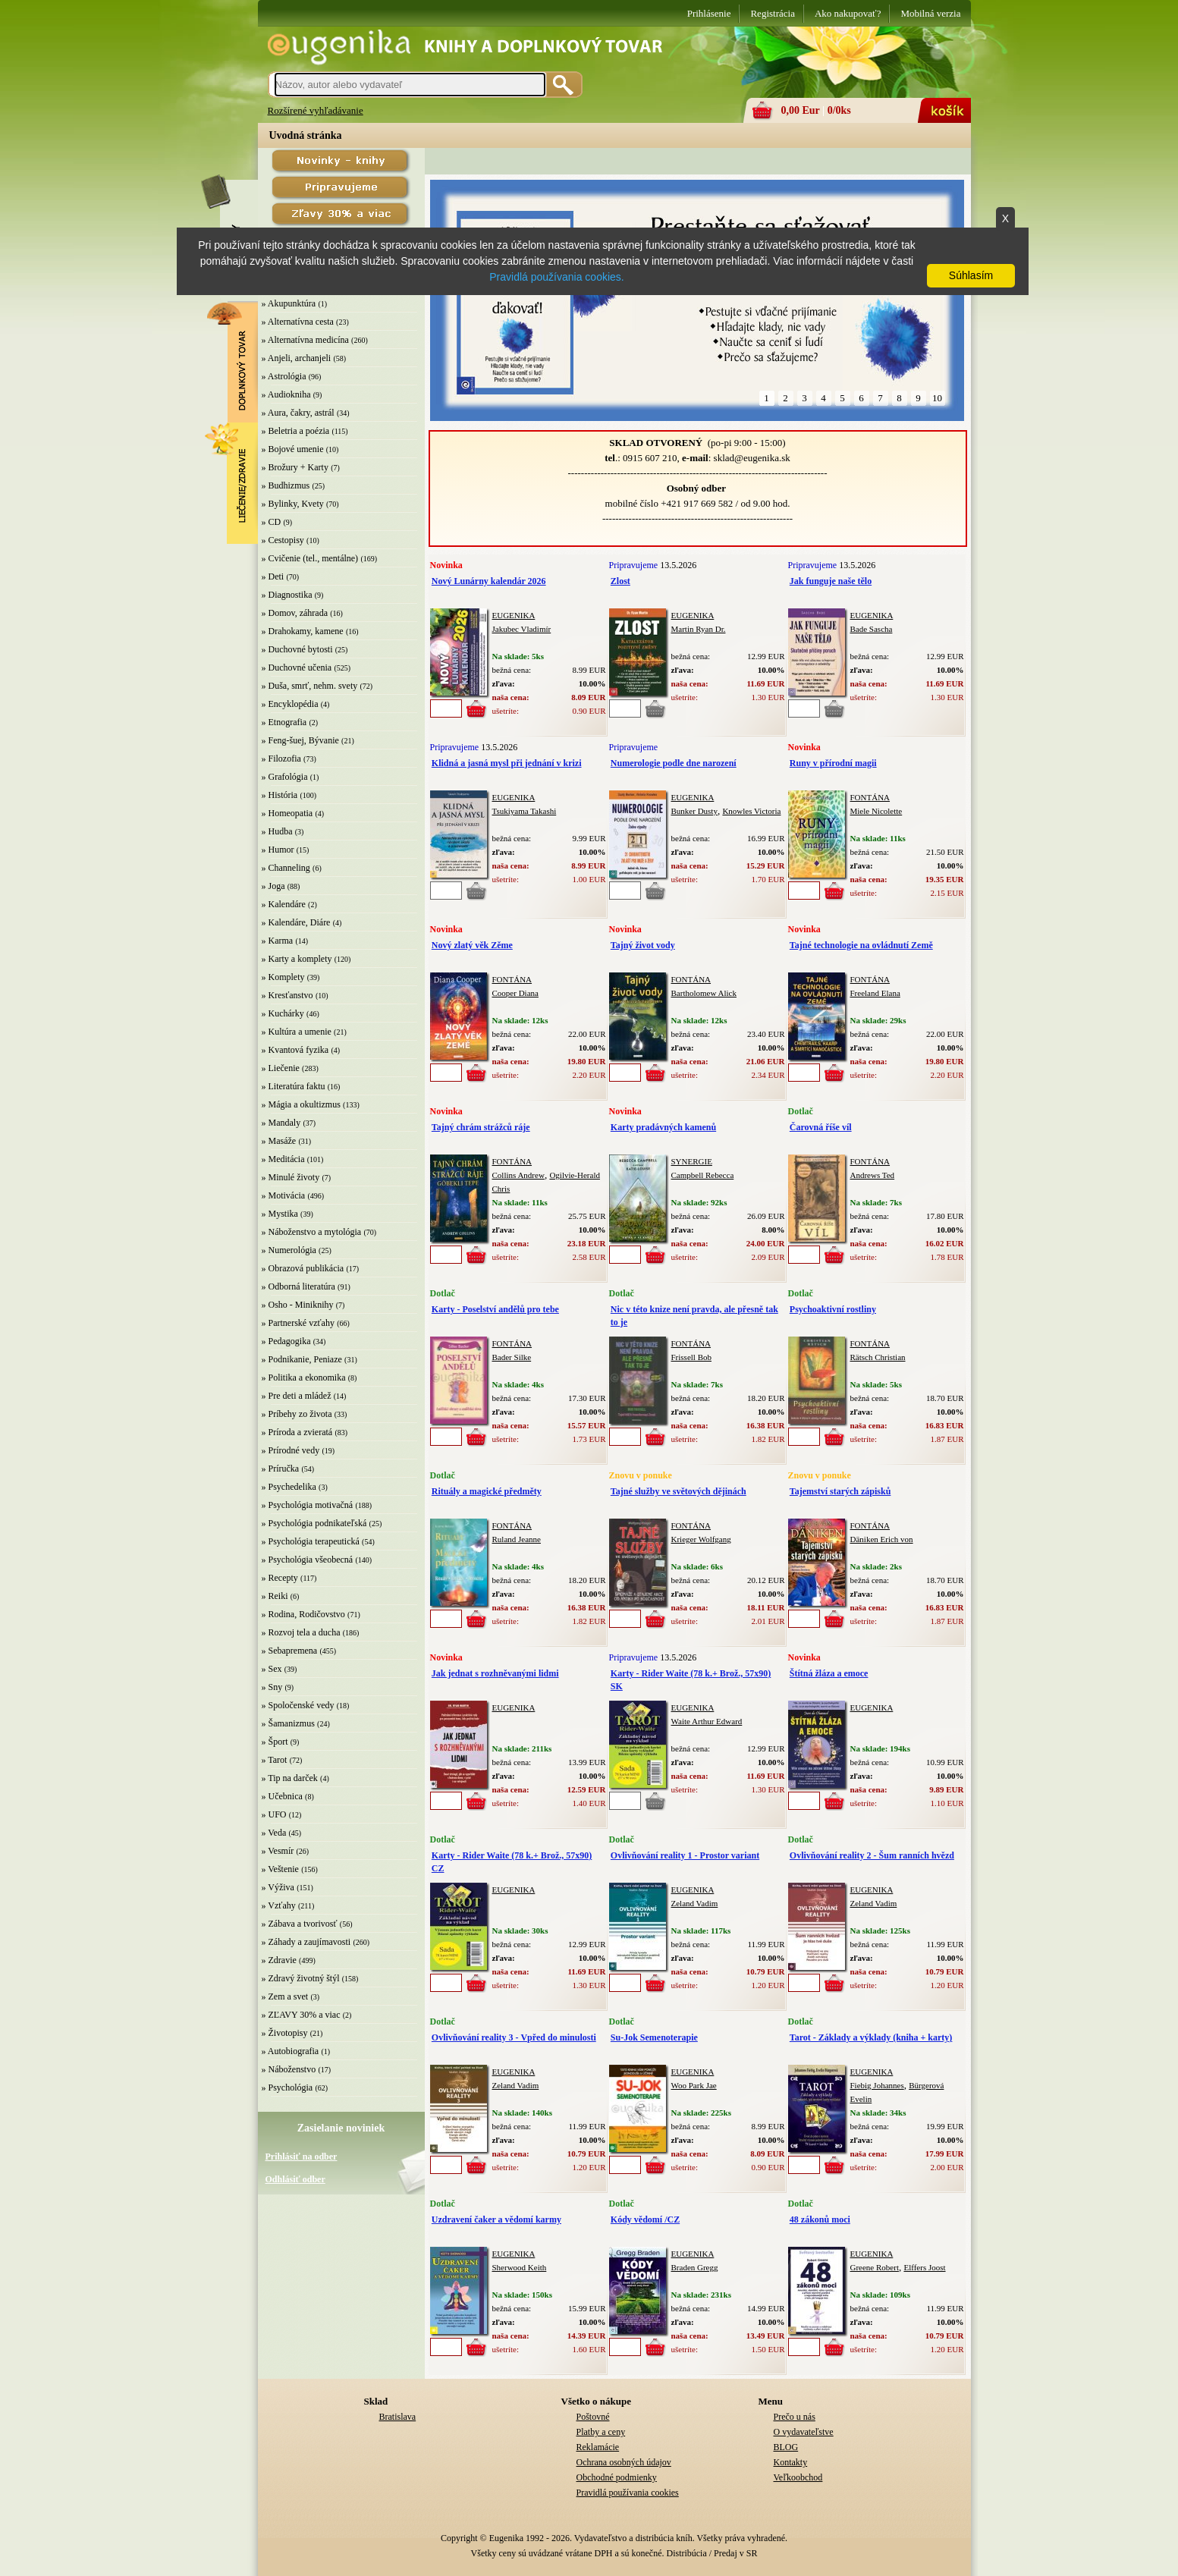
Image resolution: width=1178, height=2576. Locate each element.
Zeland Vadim (694, 1903)
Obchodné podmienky (616, 2477)
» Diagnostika (287, 594)
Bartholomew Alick (704, 992)
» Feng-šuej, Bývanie (300, 740)
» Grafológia (285, 776)
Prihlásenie (709, 13)
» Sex (272, 1668)
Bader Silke (512, 1357)
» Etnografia (284, 722)
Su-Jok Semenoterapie (654, 2037)
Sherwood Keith (519, 2267)
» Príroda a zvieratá (297, 1432)
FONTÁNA (870, 797)
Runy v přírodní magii (833, 763)
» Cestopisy (283, 540)
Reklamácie (598, 2447)
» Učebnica (282, 1796)
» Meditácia (283, 1159)
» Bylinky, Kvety (293, 503)
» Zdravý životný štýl (301, 1978)
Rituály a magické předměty (487, 1491)
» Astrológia (284, 376)
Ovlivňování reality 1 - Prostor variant (685, 1855)
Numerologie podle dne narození (674, 763)
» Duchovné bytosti (297, 649)
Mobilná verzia (930, 13)
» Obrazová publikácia (303, 1268)
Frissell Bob (691, 1357)
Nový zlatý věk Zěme (472, 945)
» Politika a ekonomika (304, 1377)
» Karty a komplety (297, 958)
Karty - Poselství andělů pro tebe (495, 1309)
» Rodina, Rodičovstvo (303, 1614)
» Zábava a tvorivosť (300, 1923)
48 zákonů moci (820, 2219)
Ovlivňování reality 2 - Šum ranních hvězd (872, 1855)
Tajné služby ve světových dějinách (678, 1491)
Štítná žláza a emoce (829, 1673)
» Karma (278, 940)
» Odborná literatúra (298, 1286)
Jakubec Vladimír (521, 628)
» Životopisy (285, 2033)
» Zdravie (279, 1960)
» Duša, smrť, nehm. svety (310, 685)
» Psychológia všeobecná (307, 1559)
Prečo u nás (794, 2416)
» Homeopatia (287, 813)
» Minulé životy (291, 1177)
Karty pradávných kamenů (663, 1127)
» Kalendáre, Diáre (296, 922)
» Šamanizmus (288, 1723)
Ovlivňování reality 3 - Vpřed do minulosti (514, 2037)
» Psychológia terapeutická (311, 1541)
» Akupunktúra (289, 303)
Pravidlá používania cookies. (556, 277)
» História (280, 795)
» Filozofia (281, 758)
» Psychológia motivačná (307, 1505)
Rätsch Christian (878, 1357)
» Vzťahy (279, 1905)
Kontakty (791, 2462)
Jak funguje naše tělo (831, 581)
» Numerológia (289, 1250)
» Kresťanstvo (287, 995)
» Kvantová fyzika (295, 1050)
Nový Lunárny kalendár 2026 (489, 581)
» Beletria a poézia (296, 431)
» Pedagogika (286, 1341)
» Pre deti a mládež (296, 1395)
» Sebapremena (290, 1650)
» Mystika (280, 1213)
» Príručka (281, 1468)
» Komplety (283, 977)
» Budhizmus (286, 485)
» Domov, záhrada (295, 613)
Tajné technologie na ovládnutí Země (861, 945)
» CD (271, 522)
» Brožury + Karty (295, 467)
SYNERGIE (691, 1161)
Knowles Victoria (751, 810)
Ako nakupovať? (848, 13)
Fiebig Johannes (877, 2085)
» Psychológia (287, 2087)
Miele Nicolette (876, 810)
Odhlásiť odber (295, 2179)
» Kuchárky (283, 1013)
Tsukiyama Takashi (524, 810)
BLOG (786, 2447)
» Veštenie (280, 1869)
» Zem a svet (285, 1996)
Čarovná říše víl (821, 1127)
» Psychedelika (289, 1486)
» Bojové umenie (293, 449)
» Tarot (274, 1760)
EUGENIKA (514, 615)
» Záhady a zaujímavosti (306, 1942)
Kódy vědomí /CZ (645, 2219)
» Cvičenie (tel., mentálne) (310, 558)
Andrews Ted (872, 1175)
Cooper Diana (515, 992)
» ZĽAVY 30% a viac (301, 2014)
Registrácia (772, 13)
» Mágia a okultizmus (301, 1104)
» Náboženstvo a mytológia (312, 1232)
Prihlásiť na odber (301, 2156)
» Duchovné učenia (297, 667)
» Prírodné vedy (291, 1450)
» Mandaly (281, 1122)
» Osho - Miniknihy (298, 1304)
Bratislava (397, 2416)
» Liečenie (281, 1068)
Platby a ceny (601, 2432)
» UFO (274, 1814)
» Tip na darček (290, 1778)
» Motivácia (284, 1195)
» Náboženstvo (289, 2069)
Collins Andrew (518, 1175)
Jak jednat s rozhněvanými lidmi (495, 1673)
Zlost (620, 581)
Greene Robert (874, 2267)
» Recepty (280, 1577)
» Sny (272, 1687)
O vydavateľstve (804, 2432)
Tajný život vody (643, 945)
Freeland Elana (875, 992)
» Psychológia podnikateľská (314, 1523)
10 (937, 398)
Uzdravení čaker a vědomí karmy (496, 2219)
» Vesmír (278, 1851)
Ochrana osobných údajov (623, 2462)
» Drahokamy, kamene (303, 631)
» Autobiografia (290, 2051)
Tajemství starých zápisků (840, 1491)
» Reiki (275, 1596)
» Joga (273, 886)
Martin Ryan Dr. (698, 628)
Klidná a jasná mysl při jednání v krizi (507, 763)
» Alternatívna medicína (305, 340)
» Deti (273, 576)
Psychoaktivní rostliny (833, 1309)
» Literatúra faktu (293, 1086)
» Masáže (279, 1141)
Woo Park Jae (694, 2085)
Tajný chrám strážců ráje (481, 1127)
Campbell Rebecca (702, 1175)
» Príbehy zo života (297, 1414)
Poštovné (593, 2416)
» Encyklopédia (290, 704)
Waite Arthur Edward (707, 1721)
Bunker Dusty (694, 810)
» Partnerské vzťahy (298, 1323)
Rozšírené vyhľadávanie (315, 110)
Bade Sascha (871, 628)
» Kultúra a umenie (296, 1031)
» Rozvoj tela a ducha (301, 1632)
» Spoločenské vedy (298, 1705)
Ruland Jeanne (516, 1539)
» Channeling (286, 867)
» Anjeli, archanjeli (296, 358)
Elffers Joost (924, 2267)
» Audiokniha (286, 394)
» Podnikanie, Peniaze (302, 1359)
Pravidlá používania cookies (627, 2492)
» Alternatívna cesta (298, 321)
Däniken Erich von (881, 1539)
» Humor (278, 849)
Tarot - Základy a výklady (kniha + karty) (871, 2037)
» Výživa (278, 1887)
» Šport (275, 1741)
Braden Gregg (694, 2267)
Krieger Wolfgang (701, 1539)
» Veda (274, 1832)
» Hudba (277, 831)
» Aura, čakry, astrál (298, 412)
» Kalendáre (284, 904)
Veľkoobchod (798, 2477)
